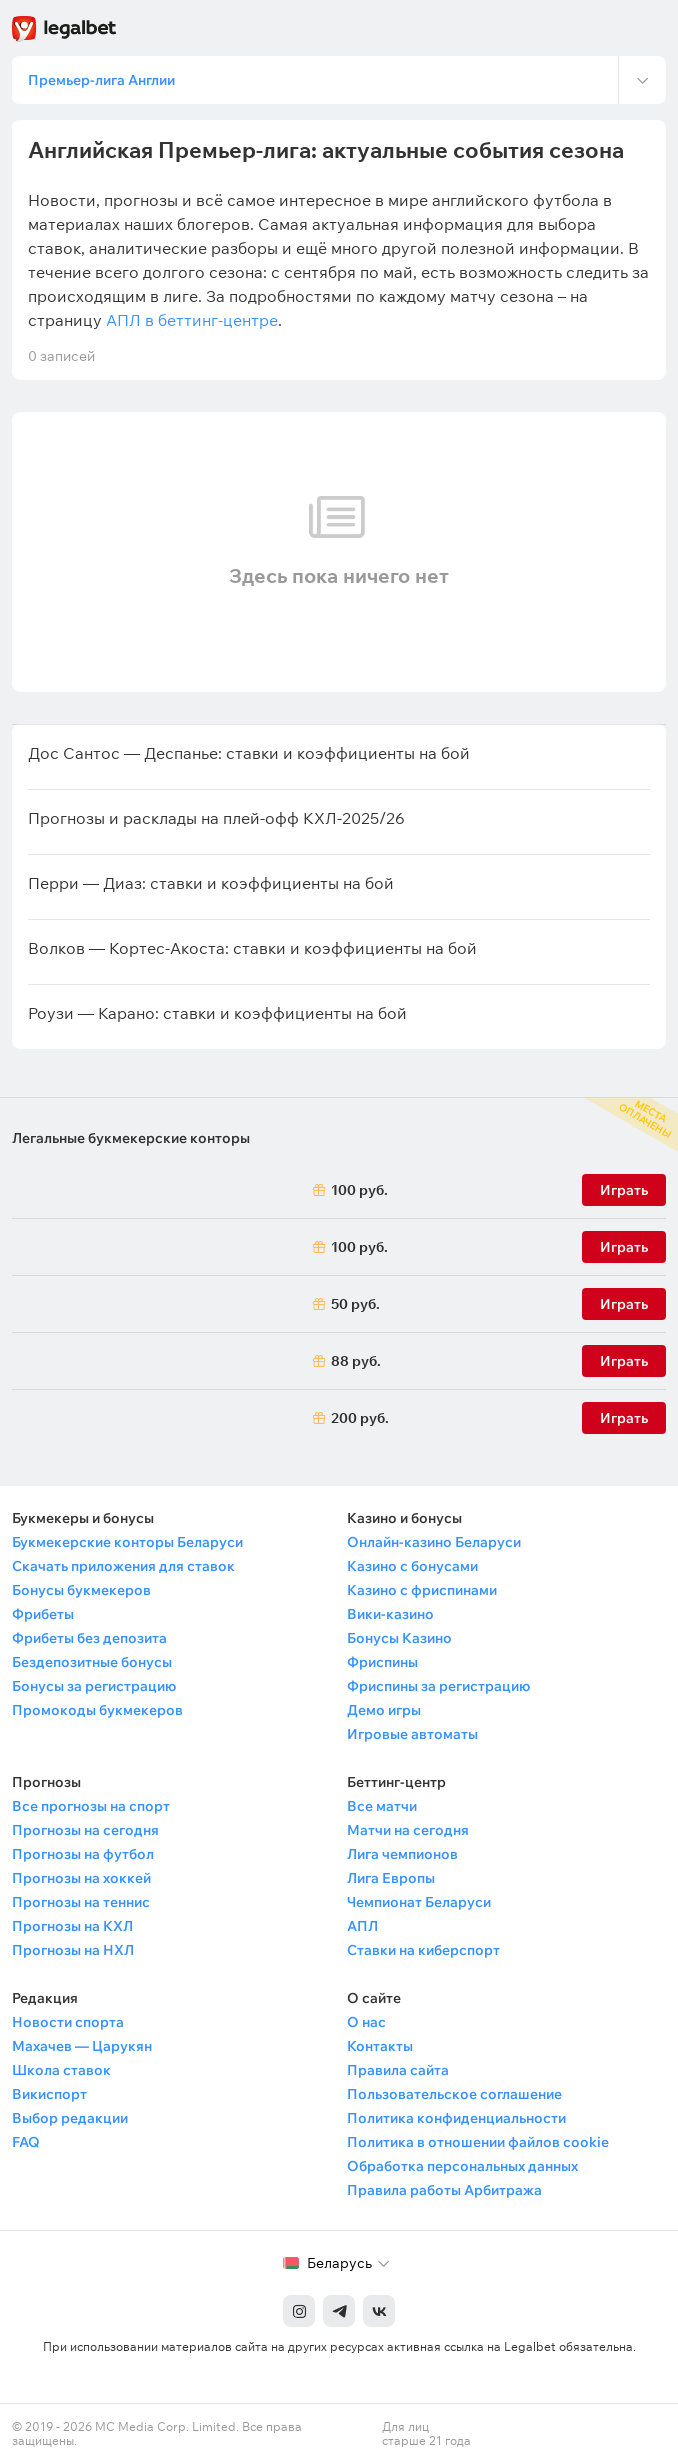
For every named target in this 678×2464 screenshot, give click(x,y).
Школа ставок (61, 2070)
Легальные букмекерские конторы (131, 1138)
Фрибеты (43, 1614)
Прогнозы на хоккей (81, 1878)
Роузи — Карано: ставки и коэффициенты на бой (217, 1013)
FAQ (26, 2142)
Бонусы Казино (399, 1638)
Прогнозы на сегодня (85, 1830)
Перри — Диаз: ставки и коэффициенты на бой (211, 883)
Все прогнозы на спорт (91, 1806)
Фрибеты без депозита (89, 1638)
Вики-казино (390, 1614)
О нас (366, 2022)
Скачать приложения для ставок (123, 1566)
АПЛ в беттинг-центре (192, 320)
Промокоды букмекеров (97, 1710)
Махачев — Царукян (82, 2046)
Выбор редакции (70, 2118)
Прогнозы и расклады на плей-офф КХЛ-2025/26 (216, 818)
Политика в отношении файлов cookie (478, 2142)
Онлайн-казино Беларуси (434, 1542)
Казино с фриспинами (422, 1590)
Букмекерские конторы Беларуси (127, 1542)
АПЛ (362, 1926)
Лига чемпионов (402, 1854)
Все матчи (382, 1806)
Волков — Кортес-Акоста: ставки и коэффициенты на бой (252, 948)
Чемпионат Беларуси (419, 1902)
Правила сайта (398, 2070)
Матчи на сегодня (408, 1830)
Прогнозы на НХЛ (73, 1950)
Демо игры (384, 1710)
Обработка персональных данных (462, 2166)
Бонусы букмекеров (81, 1590)
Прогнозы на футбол (83, 1854)
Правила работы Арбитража (444, 2190)
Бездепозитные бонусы (92, 1662)
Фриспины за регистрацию (438, 1686)
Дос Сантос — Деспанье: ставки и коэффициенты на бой (249, 753)
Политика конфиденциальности (456, 2118)
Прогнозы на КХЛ (72, 1926)
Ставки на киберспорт (423, 1950)
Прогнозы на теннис (81, 1902)
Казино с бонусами (412, 1566)
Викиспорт (49, 2094)
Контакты (380, 2046)
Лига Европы (391, 1878)
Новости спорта (68, 2022)
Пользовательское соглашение (454, 2094)
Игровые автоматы (412, 1734)
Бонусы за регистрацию (94, 1686)
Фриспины (382, 1662)
